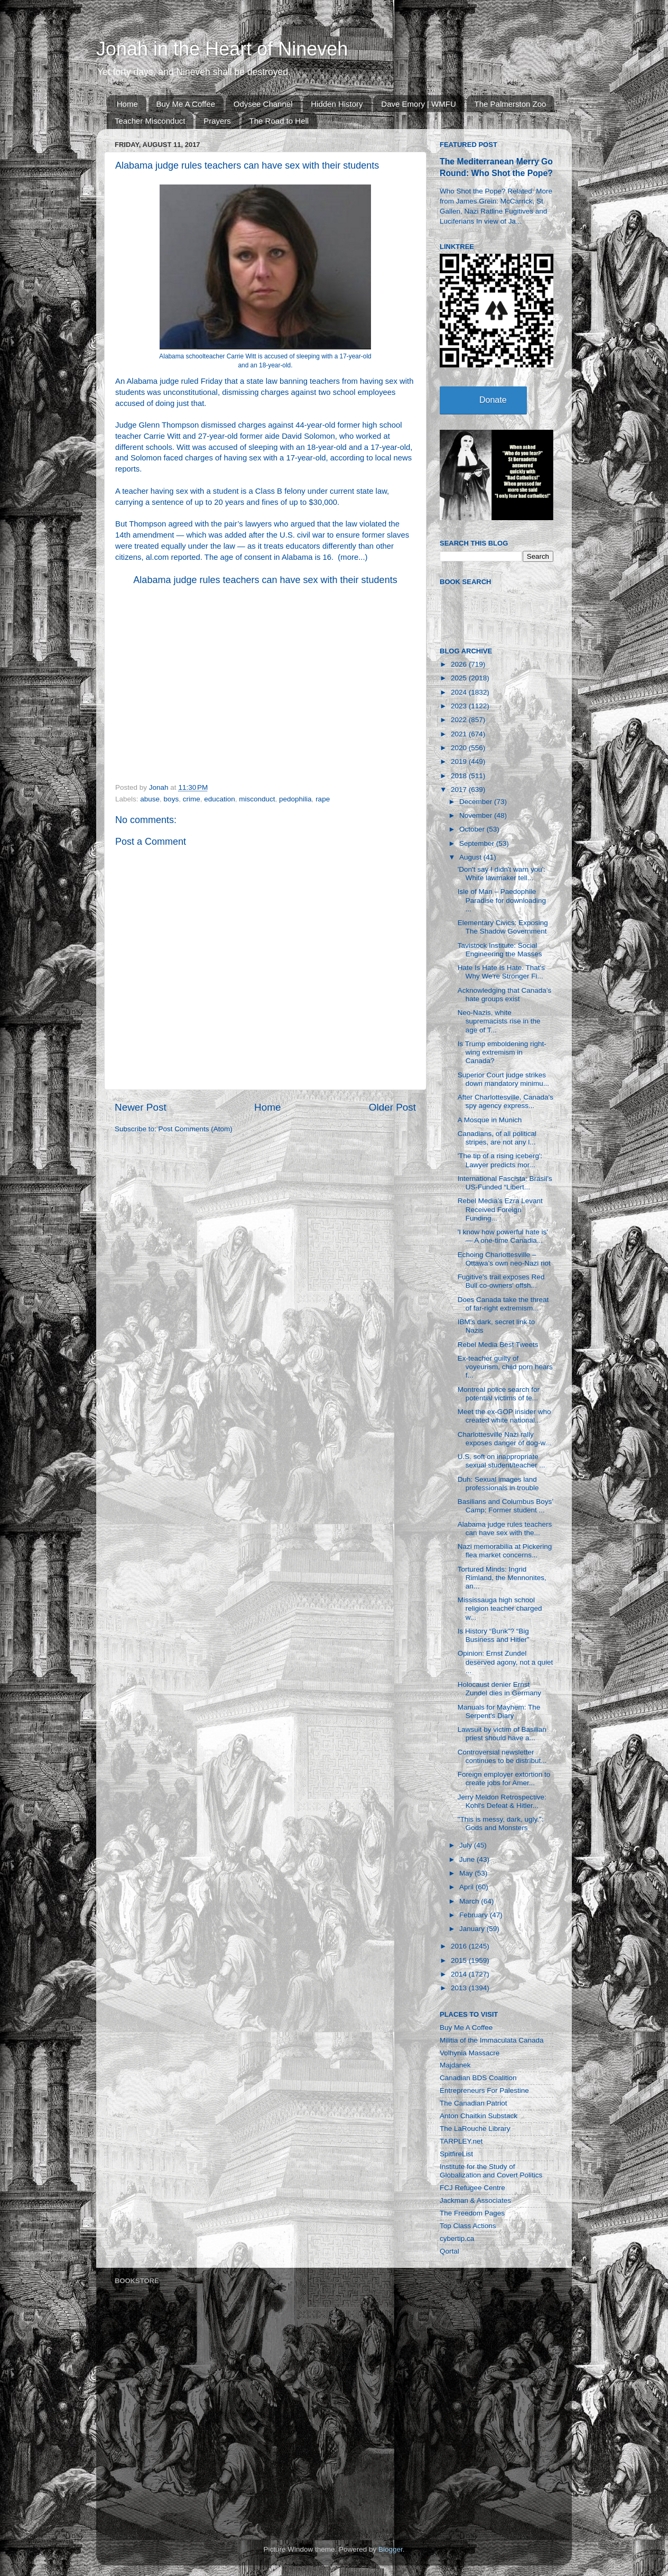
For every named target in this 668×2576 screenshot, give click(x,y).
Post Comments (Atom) (196, 1129)
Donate (493, 399)
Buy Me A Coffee (185, 103)
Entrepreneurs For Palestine (484, 2090)
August (471, 857)
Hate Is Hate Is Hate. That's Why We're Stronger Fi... (501, 972)
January (473, 1929)
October (473, 829)
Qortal (449, 2251)
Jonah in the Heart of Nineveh (222, 49)
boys (171, 799)
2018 (460, 776)
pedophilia (295, 799)
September (477, 843)
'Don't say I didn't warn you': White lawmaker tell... (501, 873)
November (476, 815)
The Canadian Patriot (473, 2103)
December (476, 802)
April (467, 1887)
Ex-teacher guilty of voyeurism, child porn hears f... (505, 1366)
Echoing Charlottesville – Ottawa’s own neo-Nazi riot (504, 1259)
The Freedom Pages (472, 2213)
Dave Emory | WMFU (418, 103)
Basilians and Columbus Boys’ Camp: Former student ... (505, 1506)
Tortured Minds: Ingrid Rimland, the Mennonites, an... (502, 1577)
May (467, 1873)
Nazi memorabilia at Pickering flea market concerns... (505, 1551)
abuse (150, 799)
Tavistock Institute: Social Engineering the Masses (500, 949)
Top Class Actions (468, 2226)
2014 (460, 1974)
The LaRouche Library (475, 2128)
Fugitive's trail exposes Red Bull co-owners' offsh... (501, 1281)
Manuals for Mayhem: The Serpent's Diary (499, 1711)
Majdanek (455, 2065)
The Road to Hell (279, 120)
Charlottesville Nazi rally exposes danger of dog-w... (504, 1438)
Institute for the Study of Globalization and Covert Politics (491, 2171)
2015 (460, 1960)
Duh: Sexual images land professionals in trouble (498, 1483)
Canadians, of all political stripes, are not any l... (497, 1138)
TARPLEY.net (461, 2141)
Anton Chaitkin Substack (478, 2116)
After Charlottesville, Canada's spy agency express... (505, 1101)
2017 (460, 789)
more (349, 557)
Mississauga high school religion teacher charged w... (500, 1608)
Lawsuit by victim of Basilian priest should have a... (502, 1733)
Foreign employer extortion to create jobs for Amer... (504, 1778)
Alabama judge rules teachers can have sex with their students (265, 580)
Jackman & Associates (475, 2200)
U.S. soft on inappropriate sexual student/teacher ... (501, 1461)
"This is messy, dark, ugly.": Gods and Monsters (501, 1823)
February (474, 1915)
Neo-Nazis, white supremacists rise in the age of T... (499, 1021)
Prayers (217, 120)
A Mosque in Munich (490, 1120)
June (468, 1859)
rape (323, 799)
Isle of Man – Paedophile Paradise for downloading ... (502, 900)
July (466, 1845)
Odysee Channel (263, 103)
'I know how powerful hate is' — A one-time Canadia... (503, 1236)
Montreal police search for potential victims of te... (499, 1394)
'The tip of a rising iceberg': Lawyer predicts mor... (500, 1160)
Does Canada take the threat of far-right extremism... (503, 1304)
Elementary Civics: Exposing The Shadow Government (503, 927)
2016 (460, 1946)
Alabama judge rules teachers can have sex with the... (505, 1528)
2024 (460, 692)
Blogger (390, 2549)
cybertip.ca (457, 2238)
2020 (460, 748)
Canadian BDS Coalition (478, 2078)
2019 (460, 761)
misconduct (257, 799)
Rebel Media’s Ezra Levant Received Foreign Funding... (500, 1209)
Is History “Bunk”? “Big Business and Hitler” (494, 1635)
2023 (460, 706)
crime (191, 799)
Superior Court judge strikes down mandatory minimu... (503, 1079)
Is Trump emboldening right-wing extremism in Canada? (502, 1052)
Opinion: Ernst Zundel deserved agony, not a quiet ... (505, 1661)
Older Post (392, 1107)
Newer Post (140, 1107)
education (219, 799)
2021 (460, 734)
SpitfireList (456, 2154)
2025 (460, 678)
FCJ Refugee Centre (472, 2188)
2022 (460, 720)
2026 (460, 664)
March (470, 1901)
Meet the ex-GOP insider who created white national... (504, 1416)
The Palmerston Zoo (510, 103)
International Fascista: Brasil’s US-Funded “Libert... (505, 1183)
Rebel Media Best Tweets (498, 1345)
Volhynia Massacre (469, 2053)
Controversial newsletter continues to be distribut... (502, 1756)
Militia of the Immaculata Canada (492, 2040)
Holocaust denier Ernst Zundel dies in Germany (499, 1689)
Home (127, 103)
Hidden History (337, 103)
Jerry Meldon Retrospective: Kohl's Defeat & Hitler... (502, 1801)
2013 (460, 1988)
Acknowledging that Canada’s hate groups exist (505, 994)
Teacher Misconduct (150, 120)
